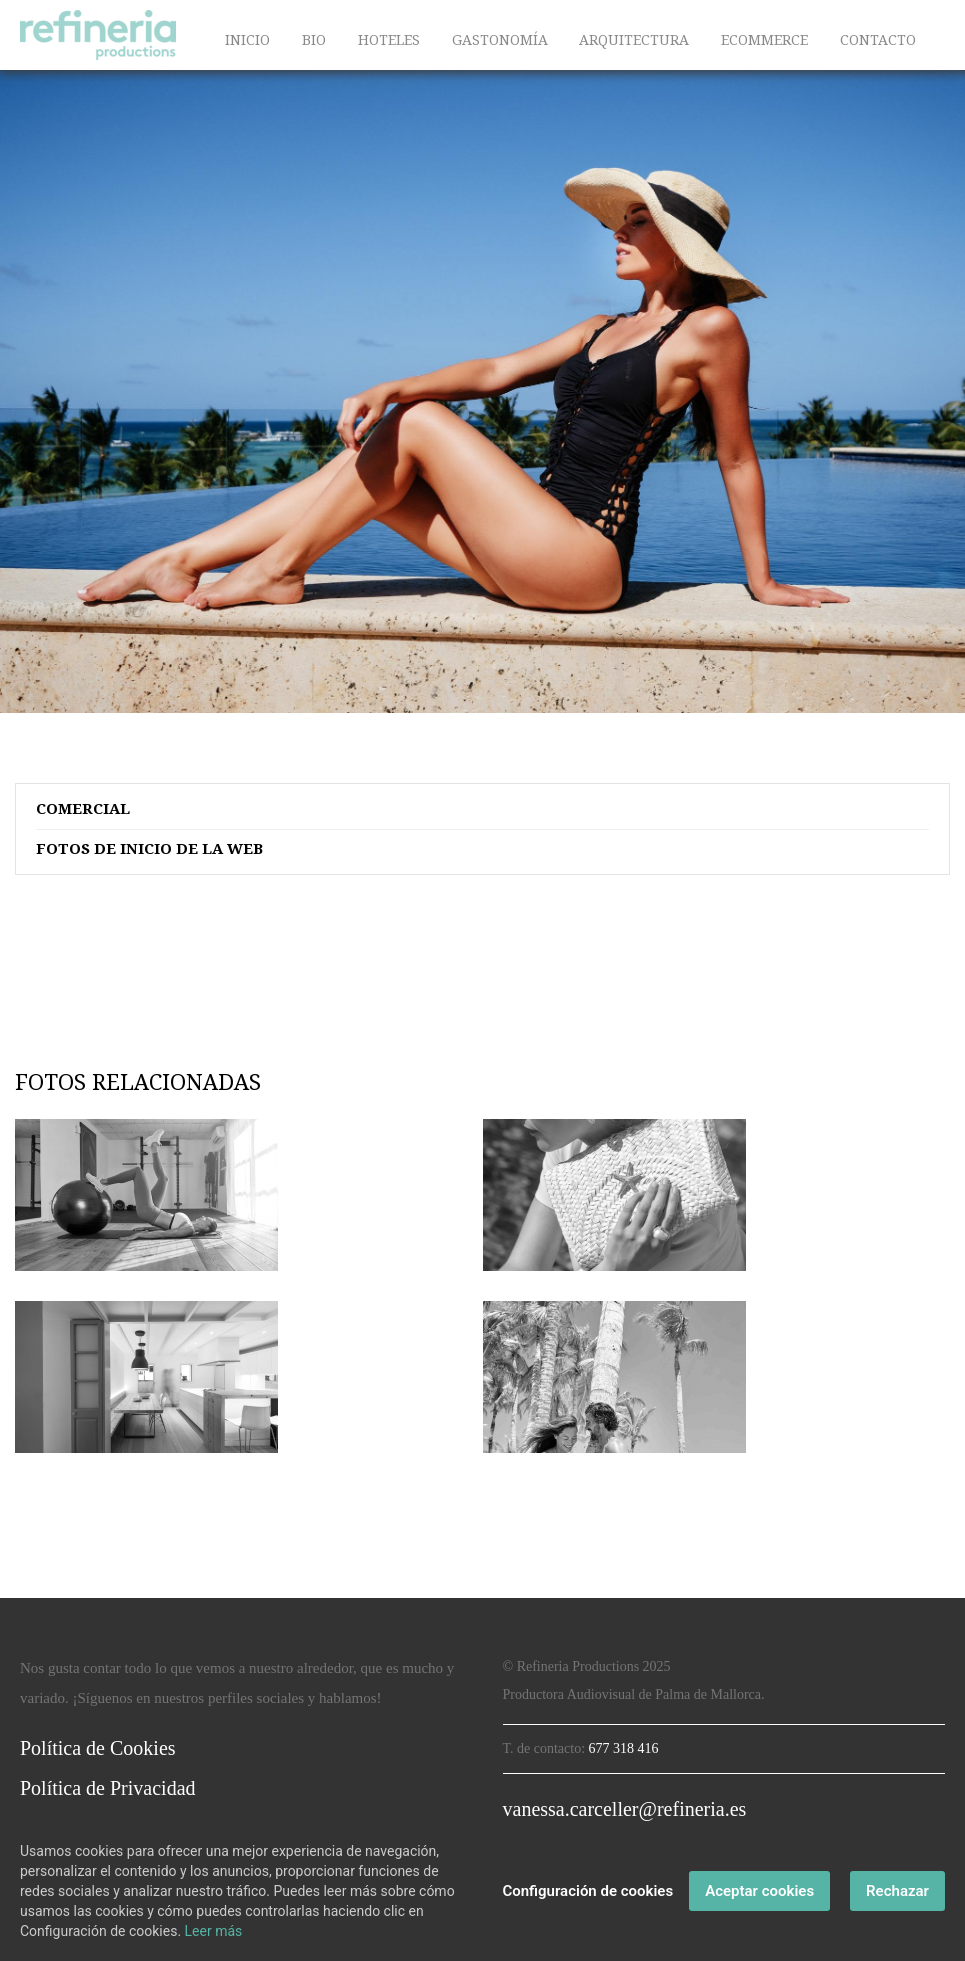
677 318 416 (624, 1748)
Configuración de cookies (587, 1891)
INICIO (247, 40)
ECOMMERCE (764, 40)
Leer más (214, 1931)
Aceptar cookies (759, 1891)
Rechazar (897, 1891)
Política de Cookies (98, 1748)
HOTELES (389, 40)
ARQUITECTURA (634, 40)
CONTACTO (878, 40)
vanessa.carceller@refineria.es (625, 1809)
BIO (314, 40)
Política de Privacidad (108, 1788)
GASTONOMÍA (500, 40)
